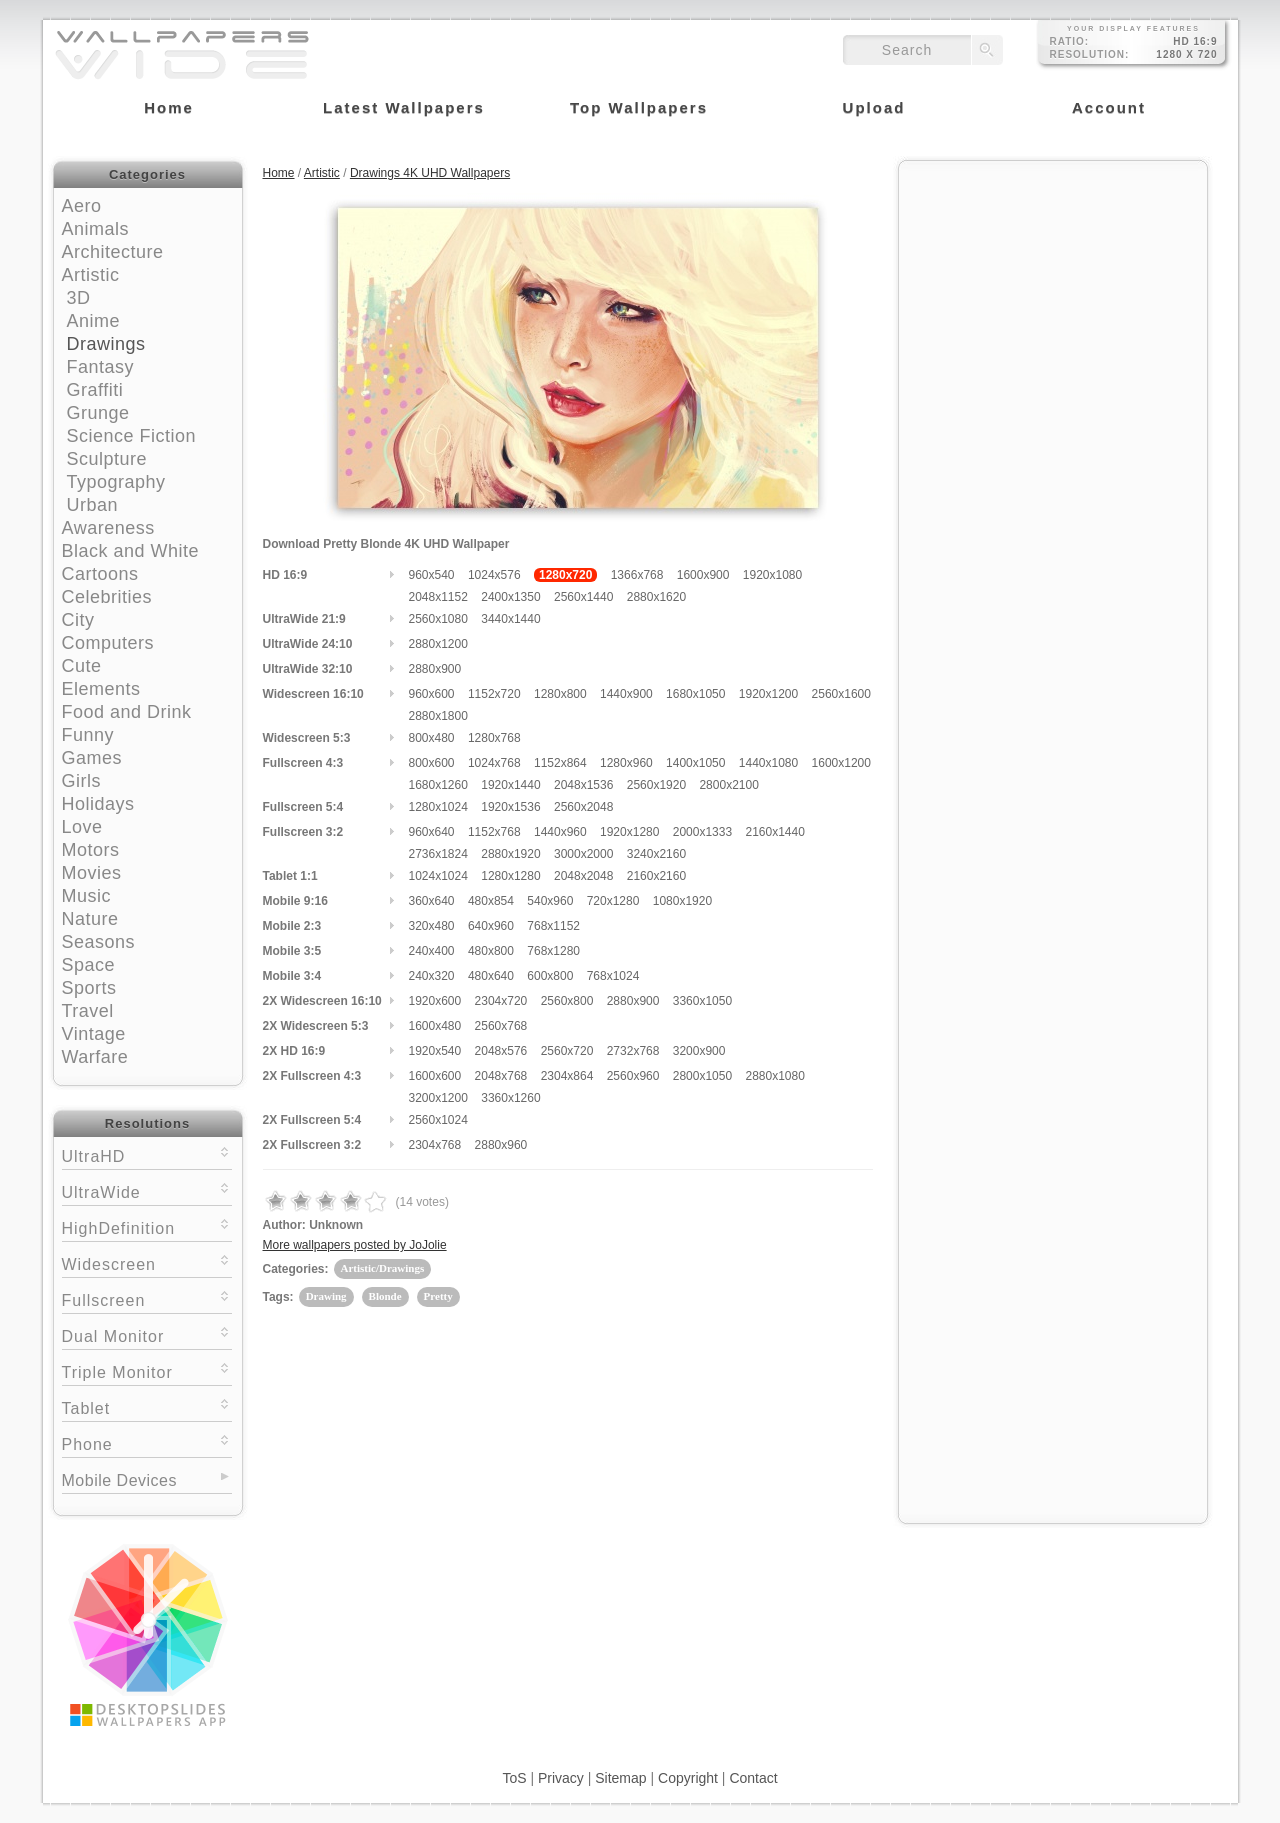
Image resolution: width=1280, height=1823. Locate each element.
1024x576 (494, 575)
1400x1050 (695, 763)
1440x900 (626, 694)
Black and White (131, 551)
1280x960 (626, 763)
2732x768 (633, 1051)
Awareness (108, 528)
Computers (108, 643)
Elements (101, 689)
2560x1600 (841, 694)
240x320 (432, 976)
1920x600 (435, 1001)
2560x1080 (438, 619)
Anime (94, 321)
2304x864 (567, 1076)
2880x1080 (774, 1076)
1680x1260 (438, 785)
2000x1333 (702, 832)
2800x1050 (702, 1076)
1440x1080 (768, 763)
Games (92, 758)
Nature (90, 919)
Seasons (99, 942)
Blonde (385, 1296)
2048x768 (501, 1076)
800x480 (432, 738)
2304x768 (435, 1145)
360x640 (432, 901)
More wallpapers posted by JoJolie (355, 1245)
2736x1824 (438, 854)
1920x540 (435, 1051)
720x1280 (613, 901)
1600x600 (435, 1076)
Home (279, 173)
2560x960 (633, 1076)
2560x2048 (583, 807)
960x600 (432, 694)
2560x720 (567, 1051)
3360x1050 (702, 1001)
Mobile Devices (119, 1480)
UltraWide (147, 1190)
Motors (91, 850)
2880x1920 (510, 854)
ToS (514, 1778)
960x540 (432, 575)
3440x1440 (510, 619)
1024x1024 (438, 876)
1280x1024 (438, 807)
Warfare (95, 1057)
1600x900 (703, 575)
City (78, 620)
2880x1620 (656, 597)
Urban (93, 505)
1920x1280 (629, 832)
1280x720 (565, 575)
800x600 (432, 763)
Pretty (438, 1296)
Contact (753, 1778)
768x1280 (553, 951)
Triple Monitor (147, 1370)
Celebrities (107, 597)
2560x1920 (656, 785)
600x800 (550, 976)
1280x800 (560, 694)
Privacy (561, 1778)
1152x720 (494, 694)
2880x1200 (438, 644)
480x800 (491, 951)
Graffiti (95, 390)
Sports (89, 988)
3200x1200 (438, 1098)
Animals (96, 229)
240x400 (432, 951)
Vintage (94, 1034)
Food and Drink (127, 712)
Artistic (91, 275)
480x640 (491, 976)
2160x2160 (656, 876)
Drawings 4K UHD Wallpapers (430, 173)
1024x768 (494, 763)
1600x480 (435, 1026)
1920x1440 (510, 785)
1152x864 (560, 763)
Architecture (113, 252)
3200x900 (699, 1051)
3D (79, 298)
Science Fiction (132, 436)
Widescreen (147, 1262)
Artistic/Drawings (383, 1268)
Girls (82, 781)
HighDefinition (147, 1226)
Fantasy (101, 367)
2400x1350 (510, 597)
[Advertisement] (1053, 297)
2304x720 (501, 1001)
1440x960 (560, 832)
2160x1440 (774, 832)
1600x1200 (841, 763)
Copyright (688, 1778)
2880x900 (435, 669)
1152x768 (494, 832)
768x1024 (613, 976)
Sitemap (620, 1778)
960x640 (432, 832)
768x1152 (553, 926)
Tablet (147, 1406)
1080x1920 (682, 901)
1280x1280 (510, 876)
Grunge (98, 413)
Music (87, 896)
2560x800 (567, 1001)
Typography (116, 482)
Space (89, 965)
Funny (88, 735)
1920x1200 (768, 694)
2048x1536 (583, 785)
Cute (82, 666)
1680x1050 (695, 694)
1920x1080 (772, 575)
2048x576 (501, 1051)
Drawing (326, 1296)
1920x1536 (510, 807)
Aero (82, 206)
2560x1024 (438, 1120)
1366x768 (637, 575)
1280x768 (494, 738)
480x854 (491, 901)
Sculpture (107, 459)
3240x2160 (656, 854)
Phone (147, 1442)
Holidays (98, 804)
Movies (92, 873)
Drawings (106, 344)
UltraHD (147, 1154)
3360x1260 (510, 1098)
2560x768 (501, 1026)
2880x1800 (438, 716)
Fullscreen (147, 1298)
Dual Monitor (147, 1334)
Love (82, 827)
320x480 (432, 926)
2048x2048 (583, 876)
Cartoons (100, 574)
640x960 (491, 926)
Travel (88, 1011)
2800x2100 (728, 785)
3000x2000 (583, 854)
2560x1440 (583, 597)
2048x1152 (438, 597)
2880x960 (501, 1145)
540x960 (550, 901)
